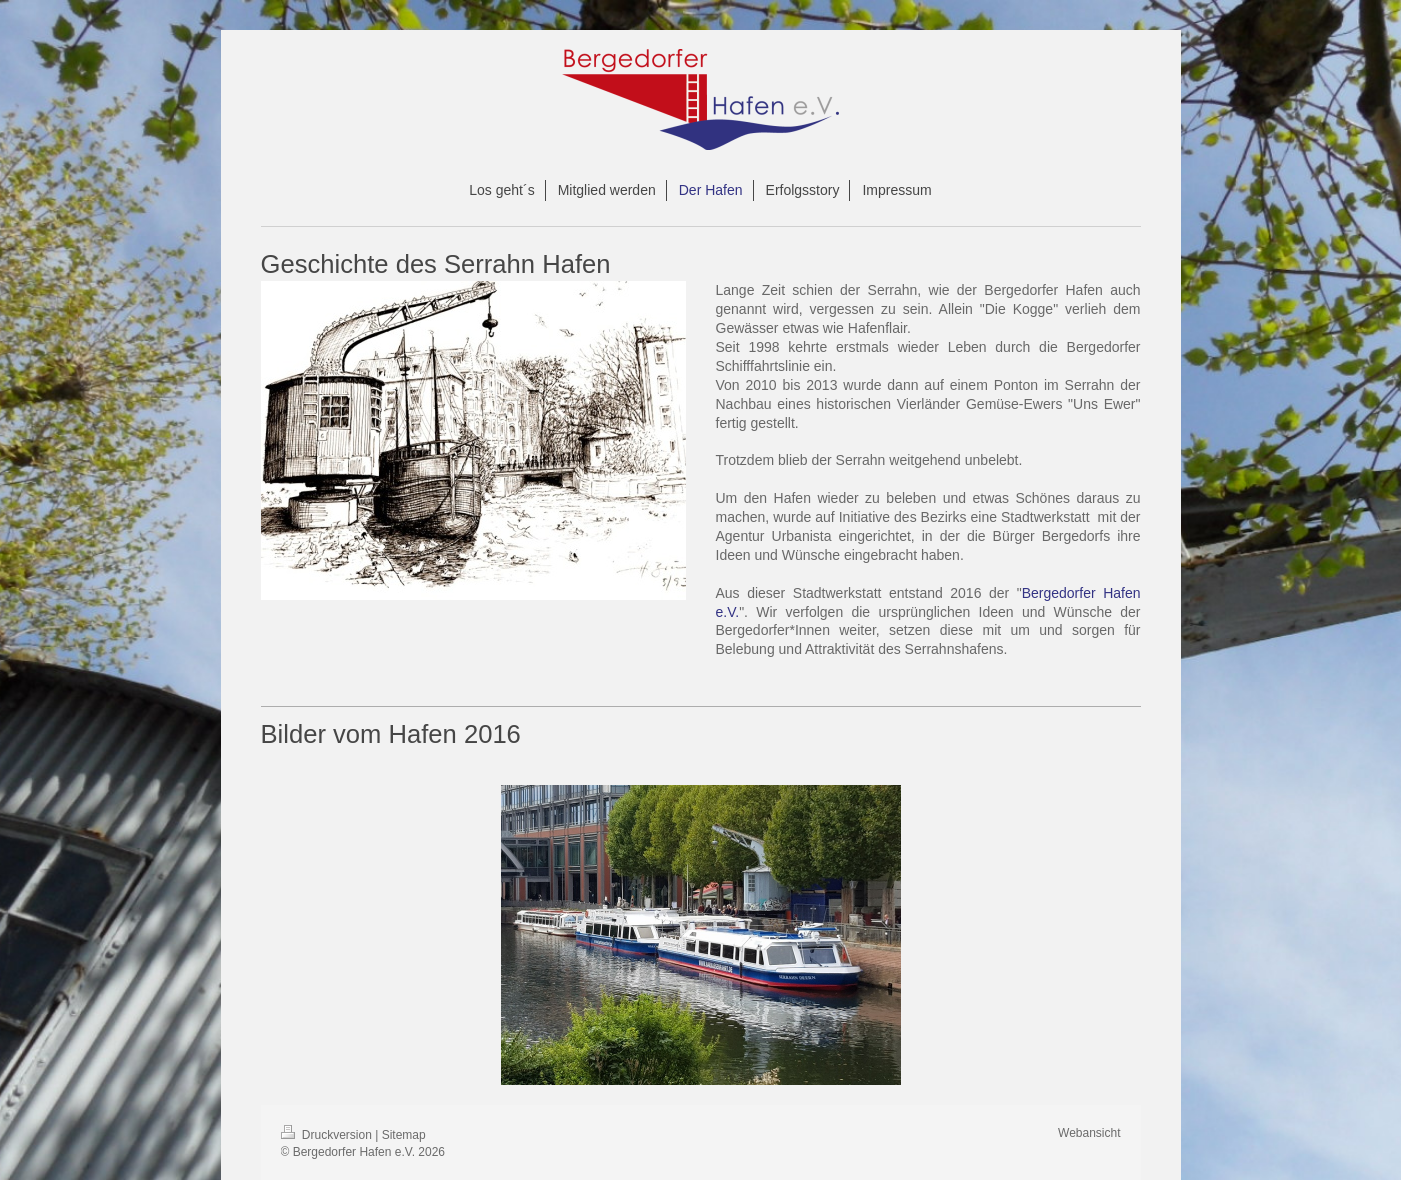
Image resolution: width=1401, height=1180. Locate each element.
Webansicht (1089, 1133)
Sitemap (404, 1135)
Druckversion (328, 1135)
